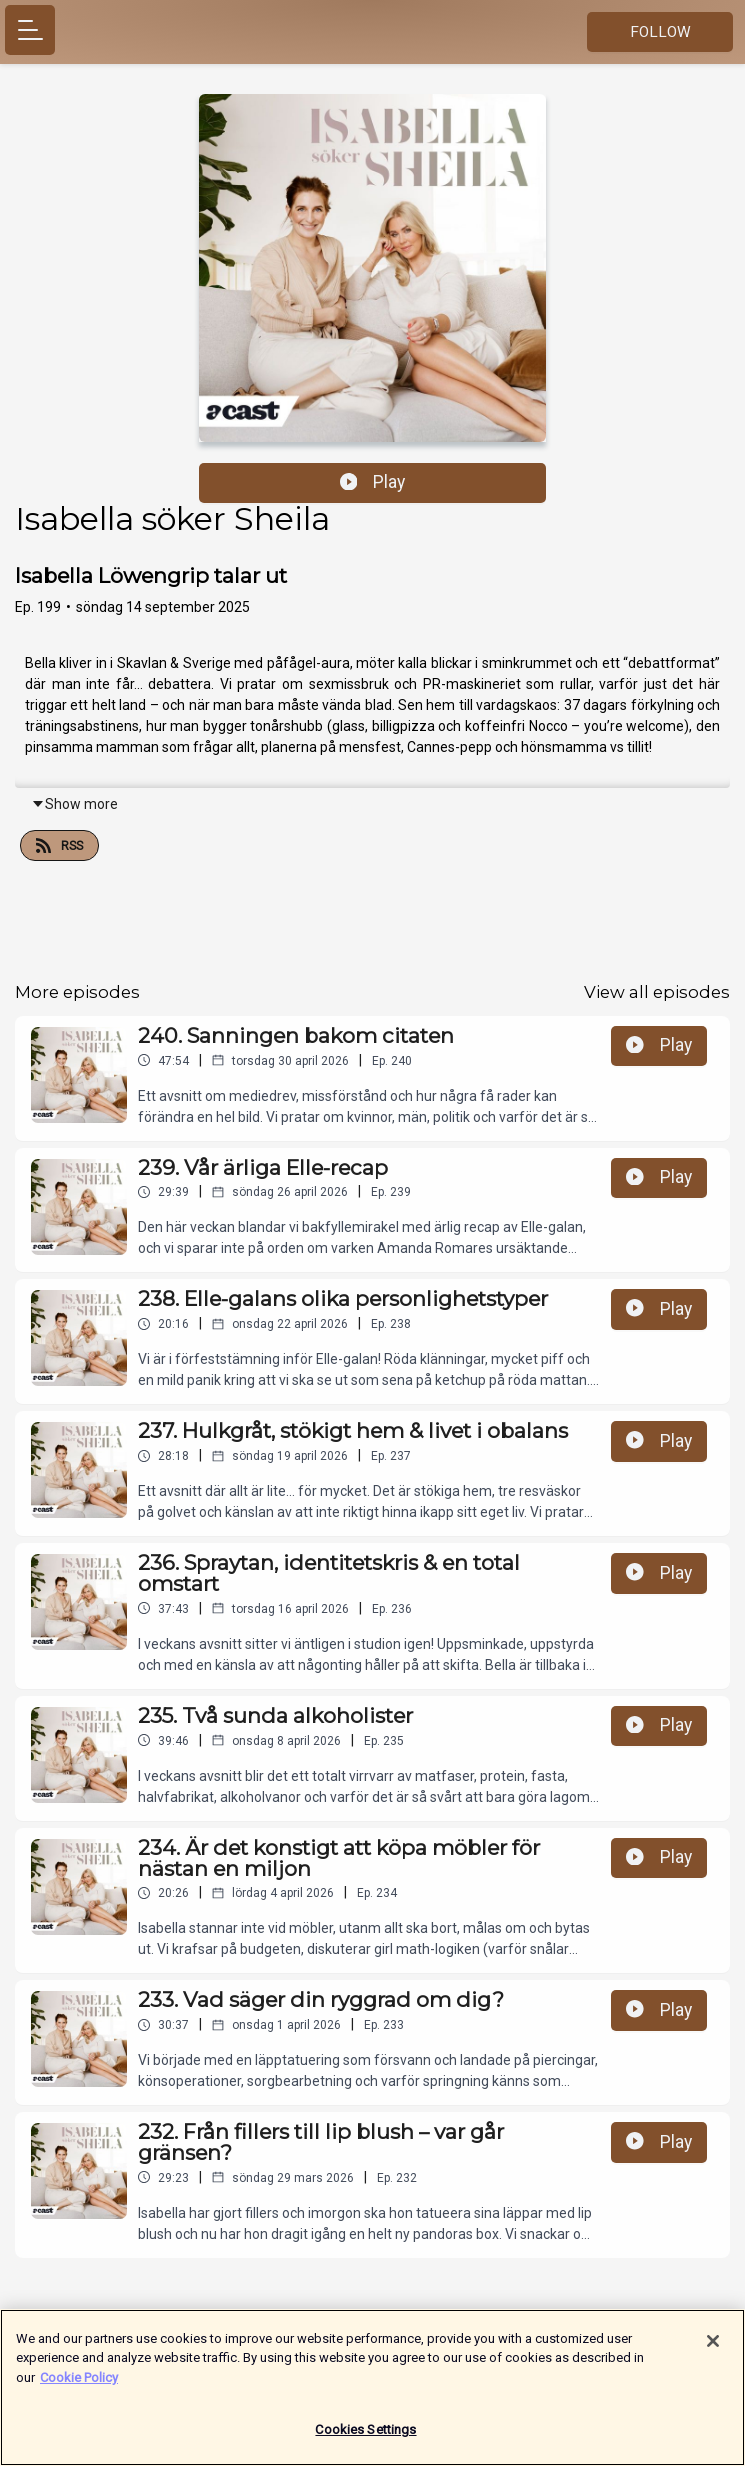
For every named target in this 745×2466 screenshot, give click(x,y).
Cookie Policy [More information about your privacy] (79, 2385)
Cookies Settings (365, 2438)
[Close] (713, 2349)
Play (373, 482)
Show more (74, 804)
